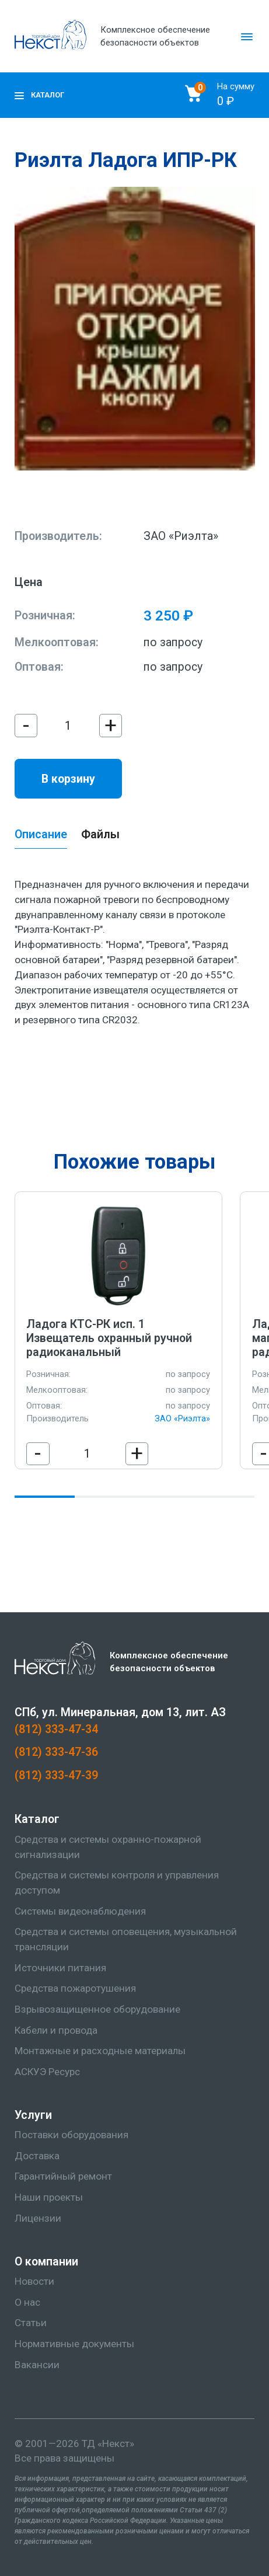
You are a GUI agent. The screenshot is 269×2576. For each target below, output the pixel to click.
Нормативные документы (74, 2344)
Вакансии (37, 2365)
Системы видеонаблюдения (80, 1911)
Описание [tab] (41, 834)
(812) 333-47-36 (56, 1752)
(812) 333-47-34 (56, 1729)
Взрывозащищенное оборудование (97, 2009)
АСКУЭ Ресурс (47, 2071)
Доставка (37, 2156)
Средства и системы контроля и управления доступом (117, 1882)
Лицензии (38, 2218)
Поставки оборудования (71, 2135)
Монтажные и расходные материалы (100, 2050)
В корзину (68, 779)
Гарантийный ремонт (63, 2176)
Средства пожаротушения (75, 1988)
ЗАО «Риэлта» (181, 536)
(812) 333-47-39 (56, 1775)
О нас (27, 2302)
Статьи (31, 2322)
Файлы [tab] (100, 834)
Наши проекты (49, 2197)
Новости (34, 2281)
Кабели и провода (56, 2030)
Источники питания (60, 1968)
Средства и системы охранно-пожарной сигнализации (108, 1846)
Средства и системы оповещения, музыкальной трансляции (126, 1939)
